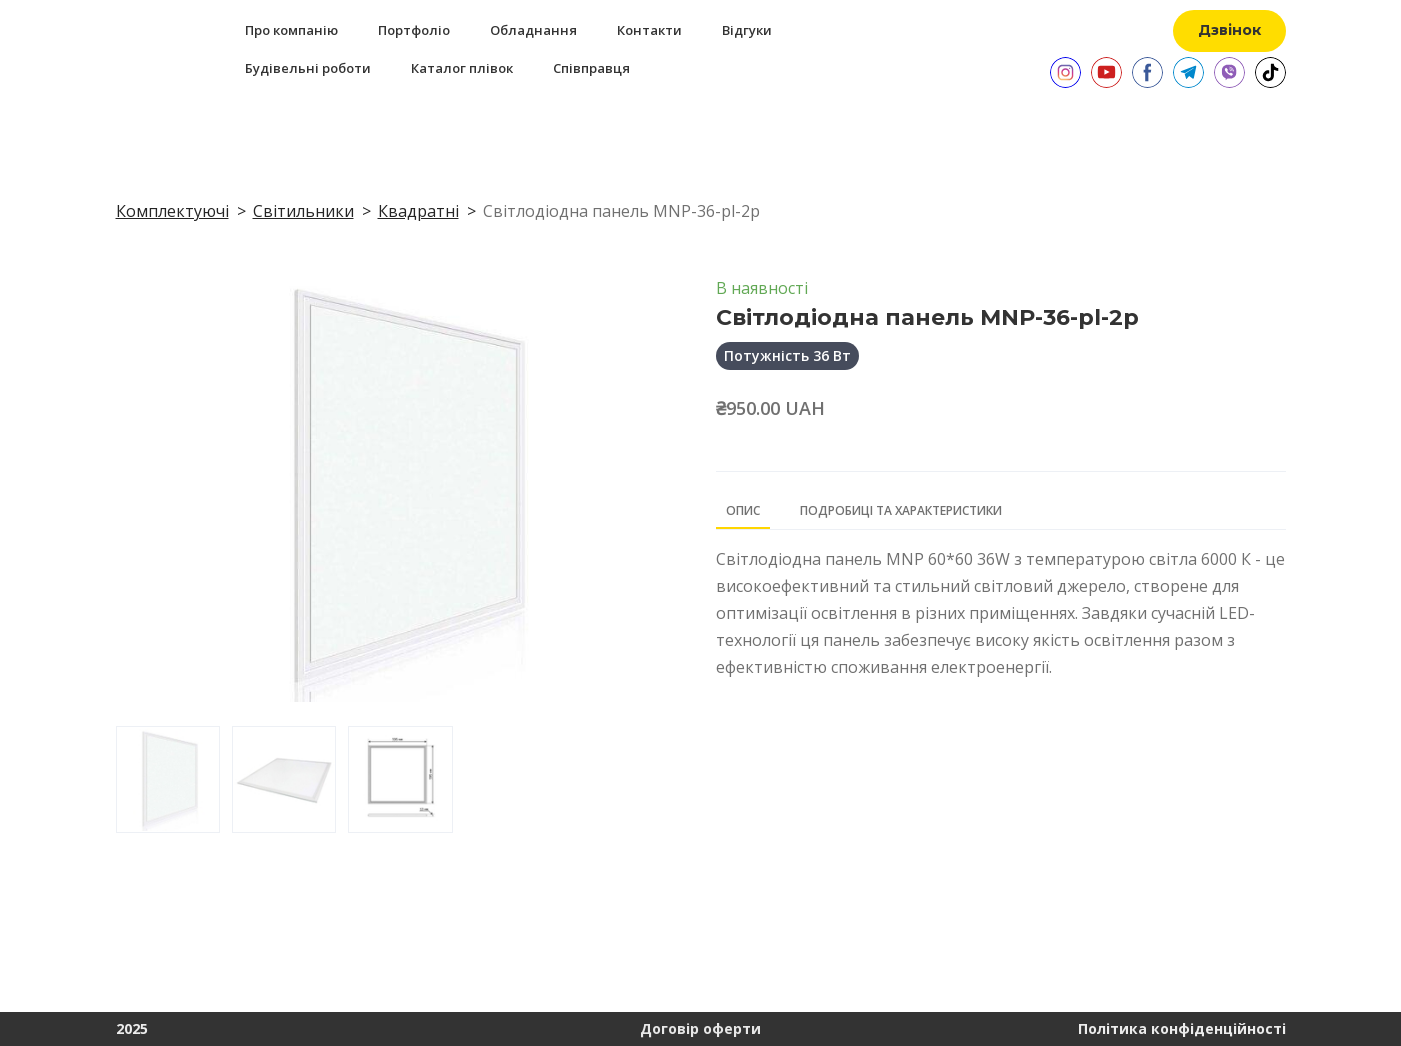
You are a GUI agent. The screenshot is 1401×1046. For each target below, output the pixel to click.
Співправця (591, 68)
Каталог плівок (462, 68)
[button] (1229, 31)
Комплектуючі (172, 211)
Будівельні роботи (308, 68)
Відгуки (747, 30)
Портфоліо (414, 30)
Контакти (649, 30)
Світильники (303, 211)
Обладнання (533, 30)
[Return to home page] (138, 48)
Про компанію (291, 30)
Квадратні (418, 211)
